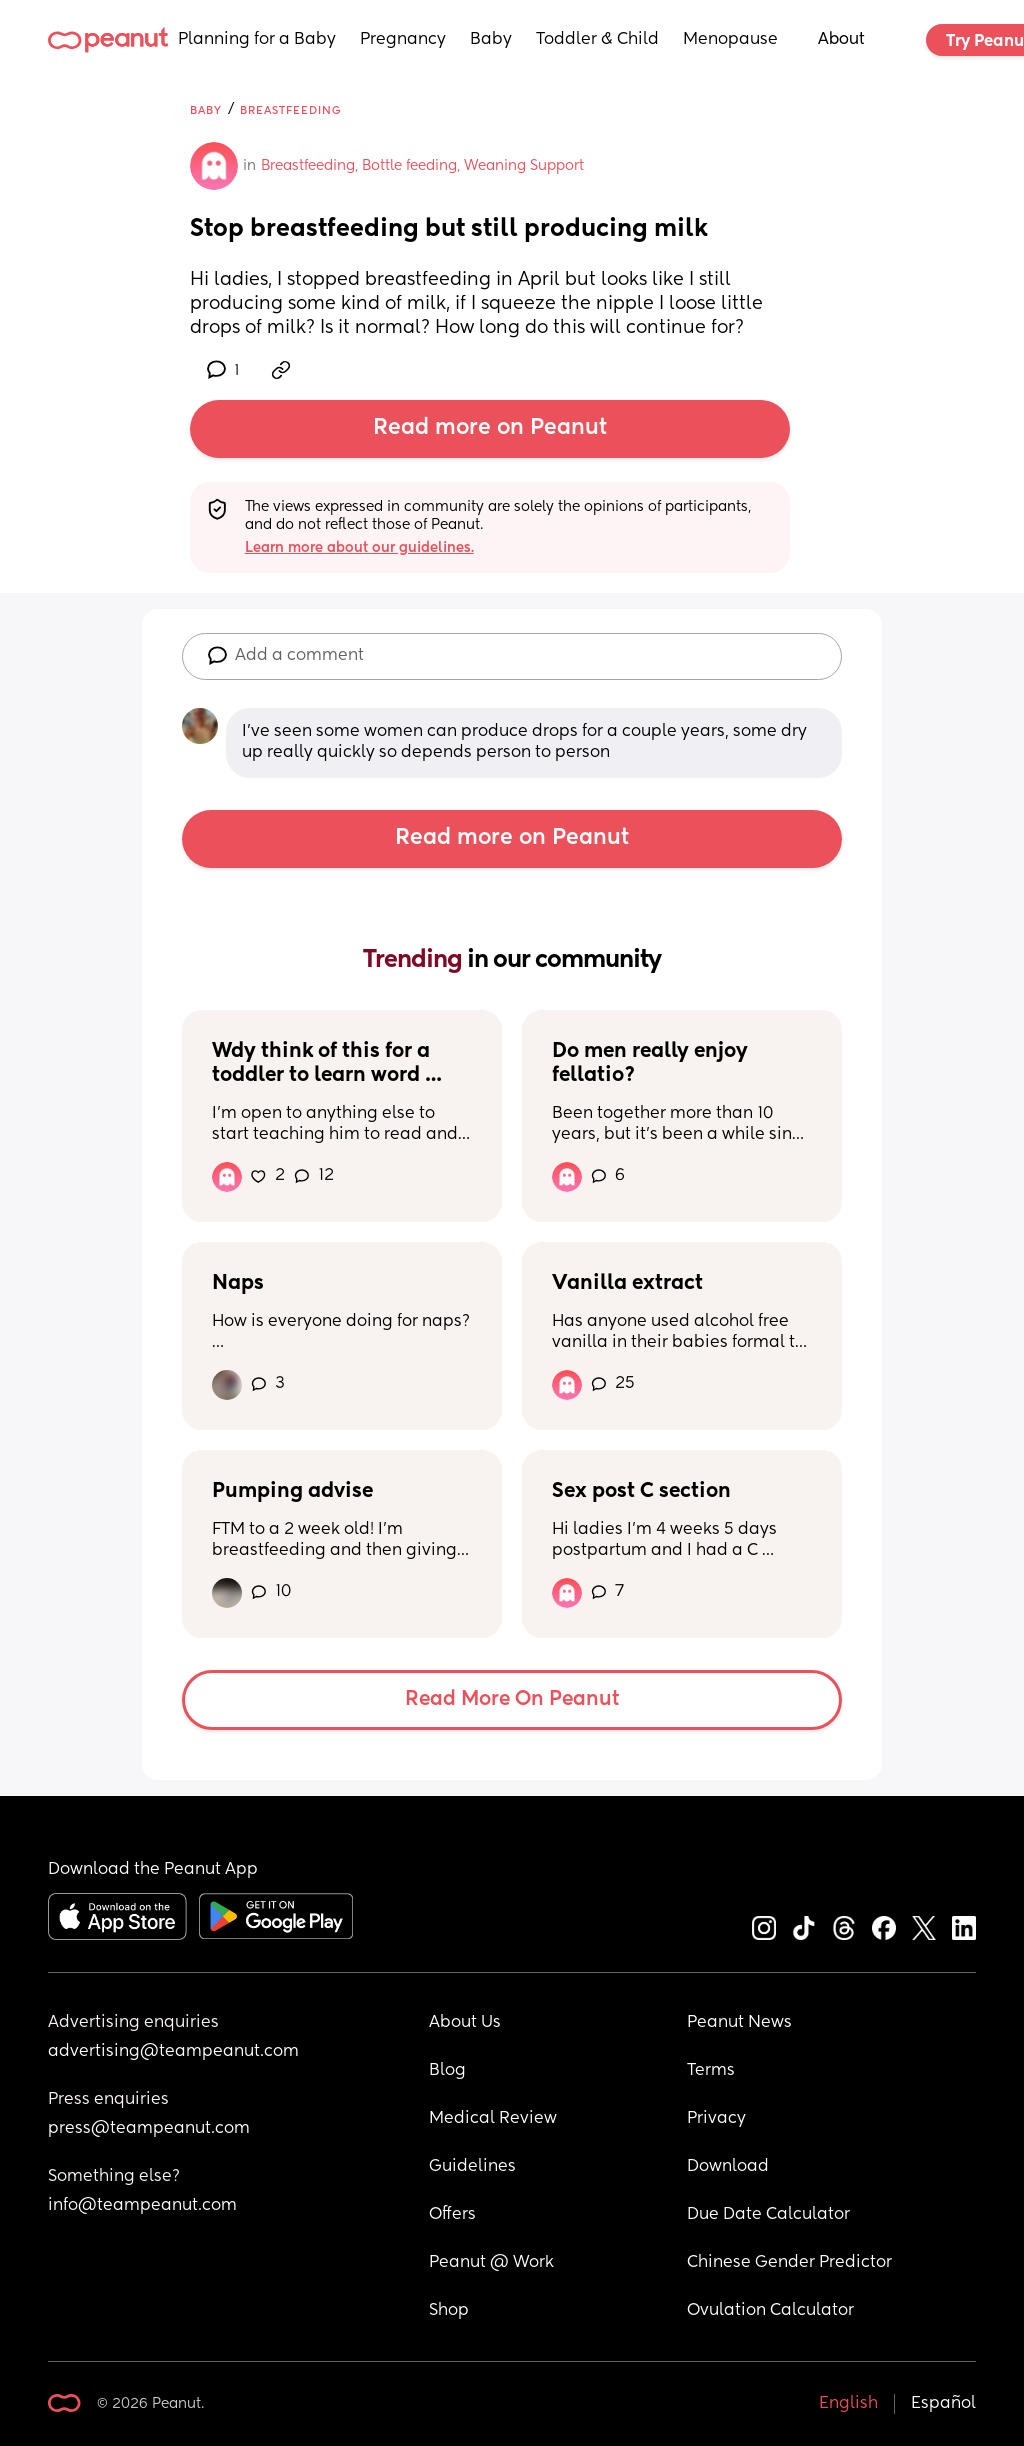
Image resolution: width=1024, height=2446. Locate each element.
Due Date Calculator (768, 2215)
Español (943, 2404)
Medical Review (493, 2119)
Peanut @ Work (491, 2263)
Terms (711, 2071)
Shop (449, 2311)
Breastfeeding (291, 110)
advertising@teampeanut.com (173, 2052)
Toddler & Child (597, 40)
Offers (452, 2215)
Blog (447, 2071)
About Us (465, 2023)
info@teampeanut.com (142, 2206)
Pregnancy (403, 40)
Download (728, 2167)
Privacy (716, 2119)
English (848, 2404)
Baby (491, 40)
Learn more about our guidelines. (359, 548)
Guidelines (472, 2167)
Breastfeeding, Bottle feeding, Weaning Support (422, 166)
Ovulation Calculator (770, 2311)
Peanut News (739, 2023)
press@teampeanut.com (149, 2129)
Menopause (730, 40)
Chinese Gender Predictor (789, 2263)
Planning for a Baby (257, 40)
